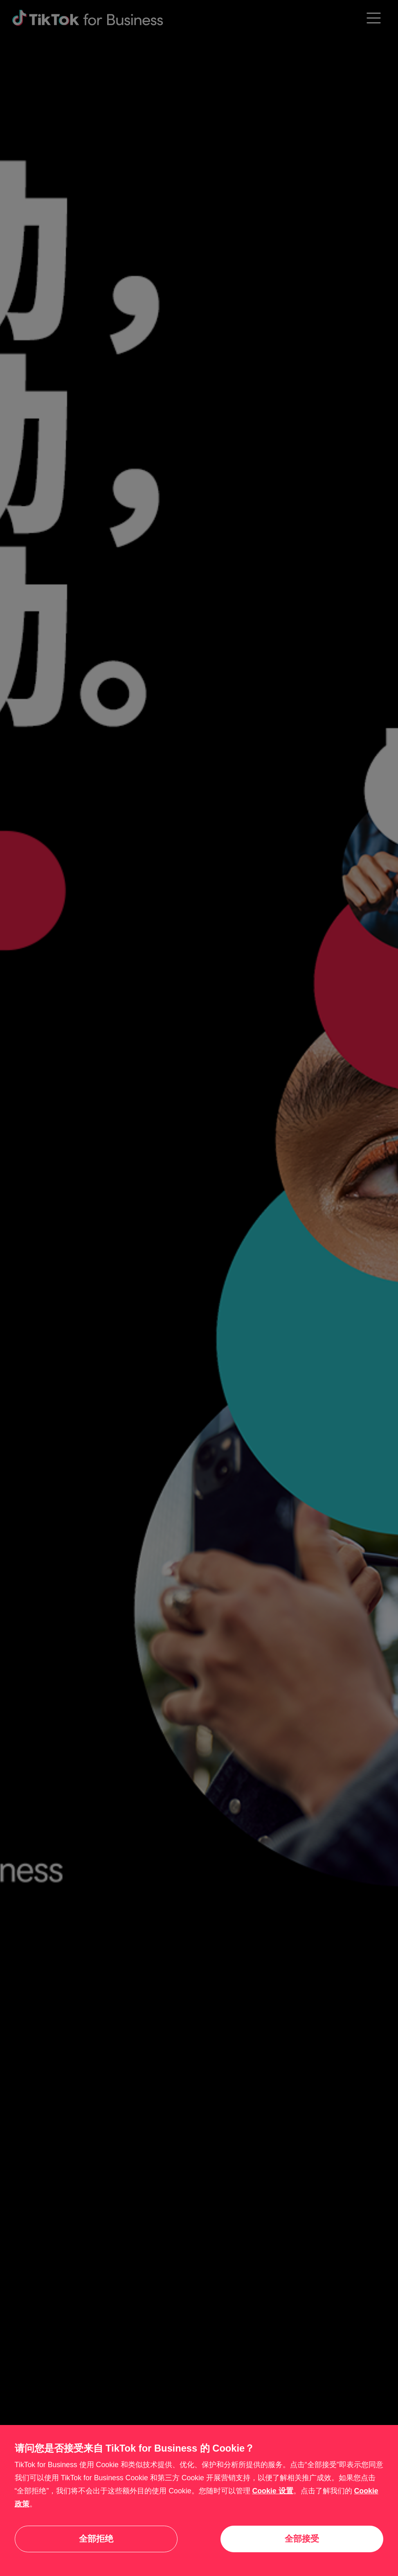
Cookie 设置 (272, 2491)
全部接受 (302, 2538)
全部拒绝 (96, 2538)
